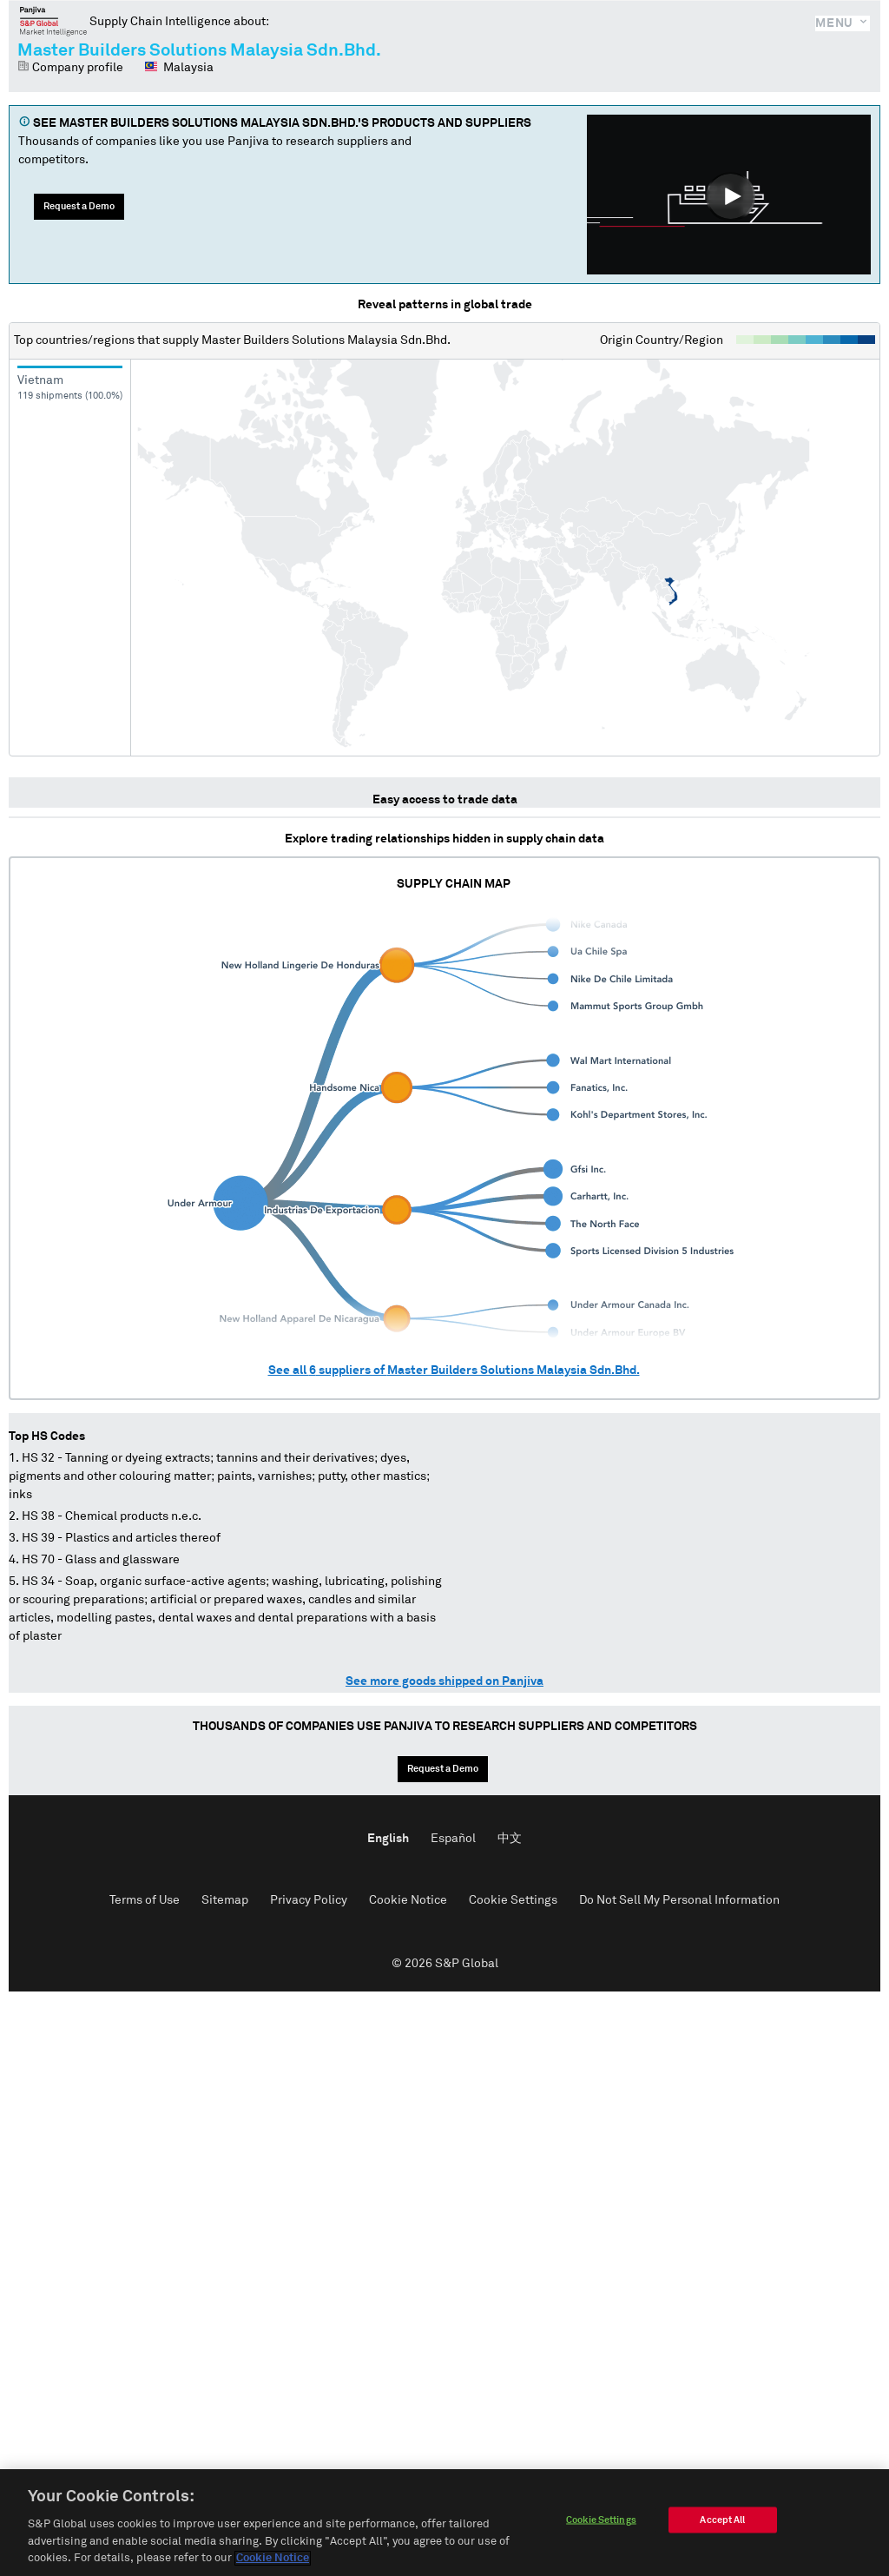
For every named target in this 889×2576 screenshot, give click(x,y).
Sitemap (224, 1900)
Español (453, 1839)
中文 (509, 1839)
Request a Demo (79, 206)
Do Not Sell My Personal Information (679, 1900)
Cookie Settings (513, 1900)
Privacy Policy (308, 1900)
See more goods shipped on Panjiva (444, 1681)
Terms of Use (144, 1900)
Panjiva (53, 21)
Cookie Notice (408, 1900)
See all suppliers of (454, 1370)
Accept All (722, 2521)
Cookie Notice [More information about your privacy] (272, 2560)
